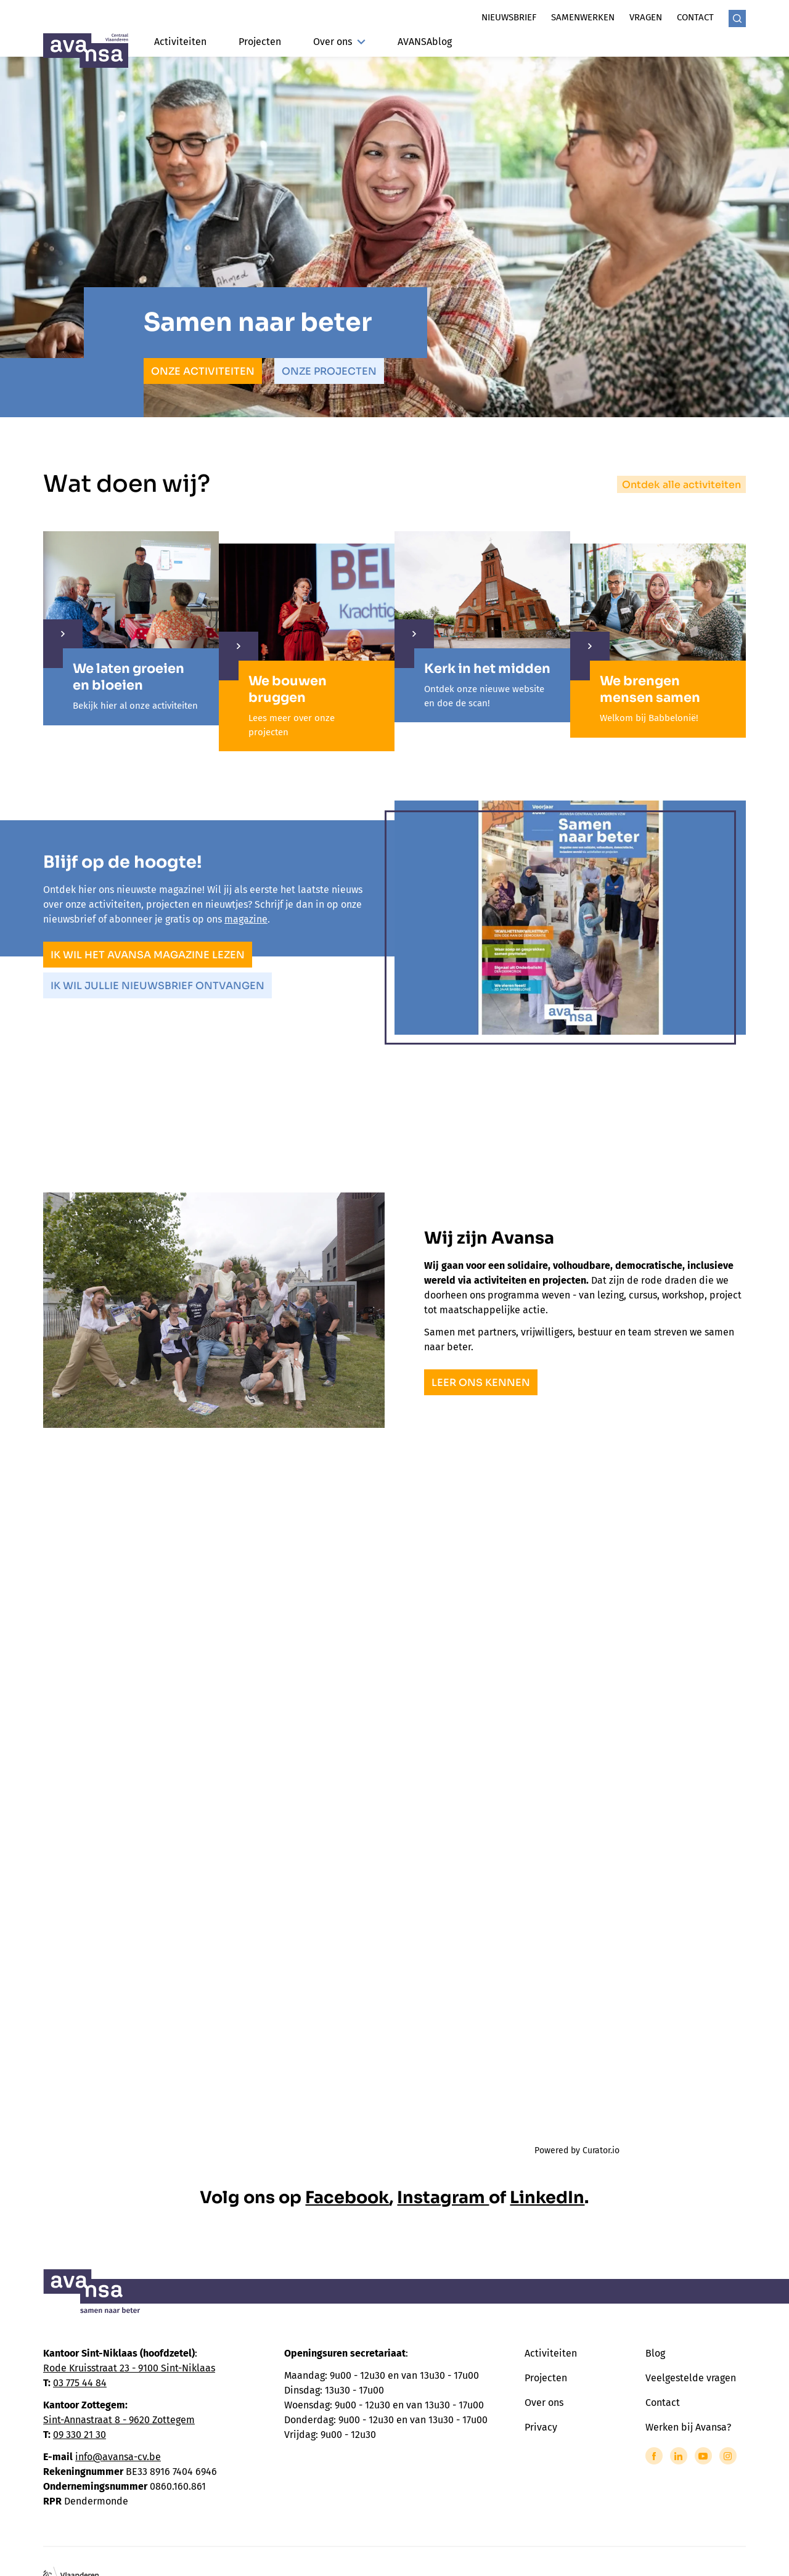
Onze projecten (329, 371)
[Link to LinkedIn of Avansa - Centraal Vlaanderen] (678, 2455)
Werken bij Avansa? (688, 2427)
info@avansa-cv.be (118, 2457)
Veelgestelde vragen (690, 2378)
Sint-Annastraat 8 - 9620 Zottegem (119, 2420)
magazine (246, 919)
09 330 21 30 (79, 2434)
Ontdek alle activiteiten (681, 484)
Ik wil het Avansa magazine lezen (148, 954)
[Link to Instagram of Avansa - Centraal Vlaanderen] (728, 2455)
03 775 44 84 (80, 2383)
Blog (655, 2353)
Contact (695, 17)
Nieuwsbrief (508, 17)
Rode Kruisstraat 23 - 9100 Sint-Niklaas (129, 2368)
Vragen (645, 17)
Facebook (347, 2197)
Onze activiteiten (203, 371)
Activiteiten (180, 41)
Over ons (339, 41)
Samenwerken (583, 17)
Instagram (443, 2197)
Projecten (260, 41)
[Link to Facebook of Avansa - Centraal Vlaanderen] (654, 2455)
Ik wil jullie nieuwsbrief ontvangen (157, 985)
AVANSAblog (425, 41)
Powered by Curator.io (576, 2150)
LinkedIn (547, 2197)
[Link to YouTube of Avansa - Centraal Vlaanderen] (703, 2455)
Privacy (541, 2427)
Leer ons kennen (480, 1382)
